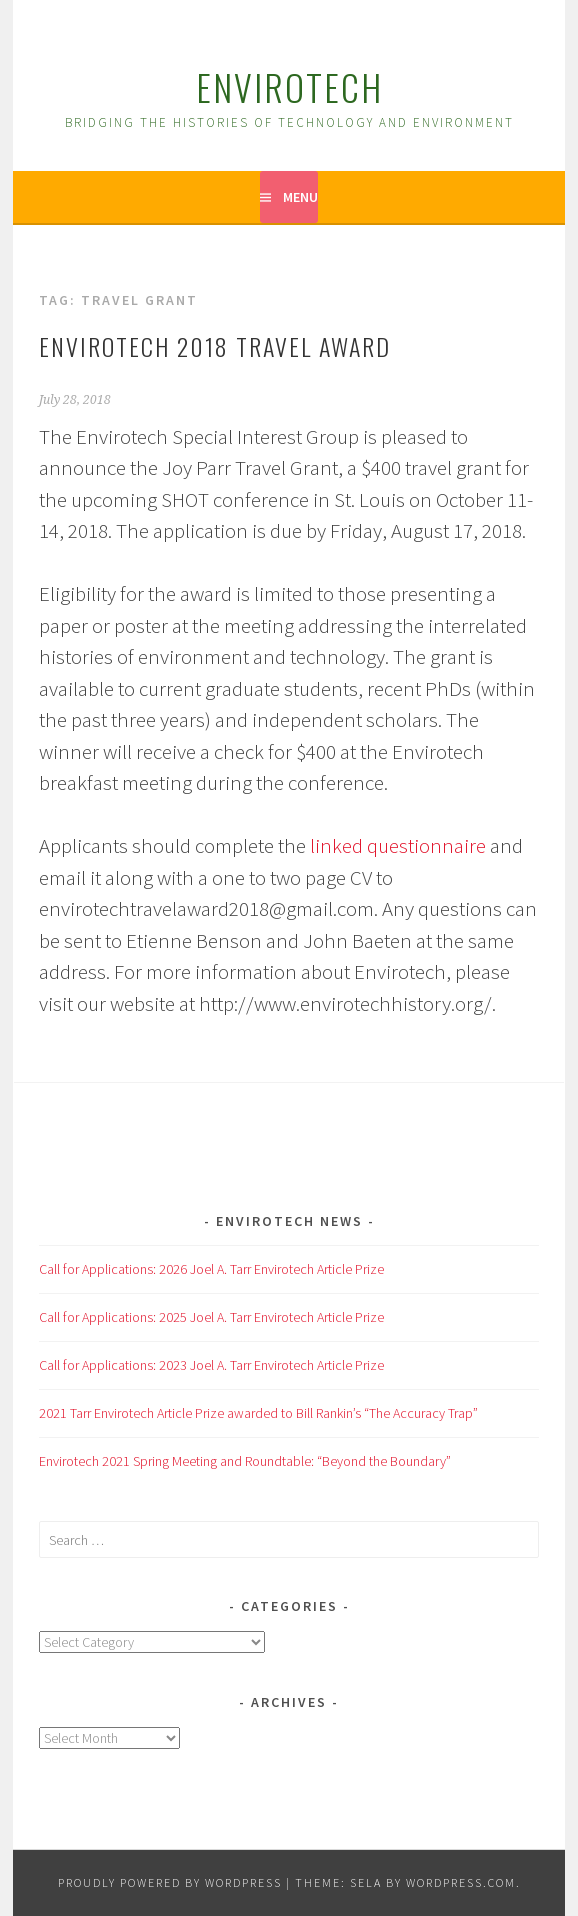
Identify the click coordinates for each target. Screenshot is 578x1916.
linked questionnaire (398, 845)
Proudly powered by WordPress (170, 1882)
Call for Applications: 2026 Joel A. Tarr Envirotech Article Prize (211, 1269)
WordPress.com (461, 1882)
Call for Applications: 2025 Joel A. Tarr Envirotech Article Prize (211, 1317)
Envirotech (289, 86)
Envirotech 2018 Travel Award (215, 346)
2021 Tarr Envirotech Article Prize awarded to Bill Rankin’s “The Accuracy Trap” (258, 1413)
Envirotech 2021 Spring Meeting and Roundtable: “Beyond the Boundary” (245, 1461)
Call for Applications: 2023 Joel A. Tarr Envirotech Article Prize (211, 1365)
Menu (300, 197)
